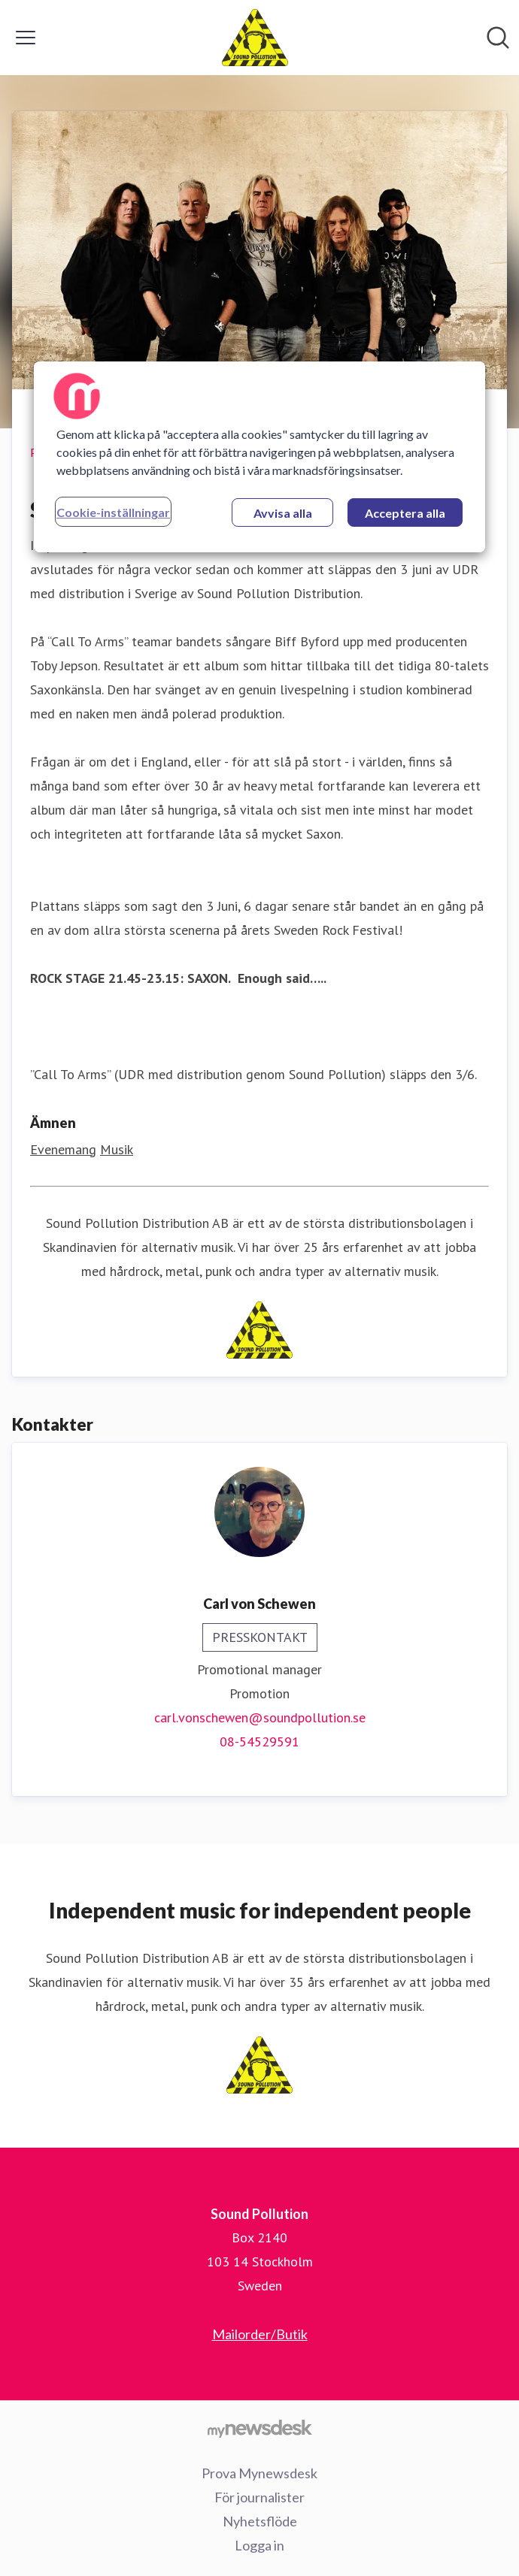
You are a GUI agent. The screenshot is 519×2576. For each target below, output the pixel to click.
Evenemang (63, 1149)
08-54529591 (259, 1741)
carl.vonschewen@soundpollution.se (260, 1717)
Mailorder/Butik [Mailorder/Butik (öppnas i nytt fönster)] (260, 2334)
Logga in (259, 2545)
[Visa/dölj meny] (25, 37)
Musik (116, 1149)
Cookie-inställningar (113, 512)
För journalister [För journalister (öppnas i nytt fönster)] (259, 2497)
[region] (259, 456)
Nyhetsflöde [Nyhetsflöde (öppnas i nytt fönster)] (260, 2521)
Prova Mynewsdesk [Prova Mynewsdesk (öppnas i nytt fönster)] (259, 2473)
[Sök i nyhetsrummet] (498, 38)
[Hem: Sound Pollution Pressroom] (255, 37)
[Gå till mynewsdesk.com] (259, 2428)
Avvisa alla (282, 513)
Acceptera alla (405, 513)
